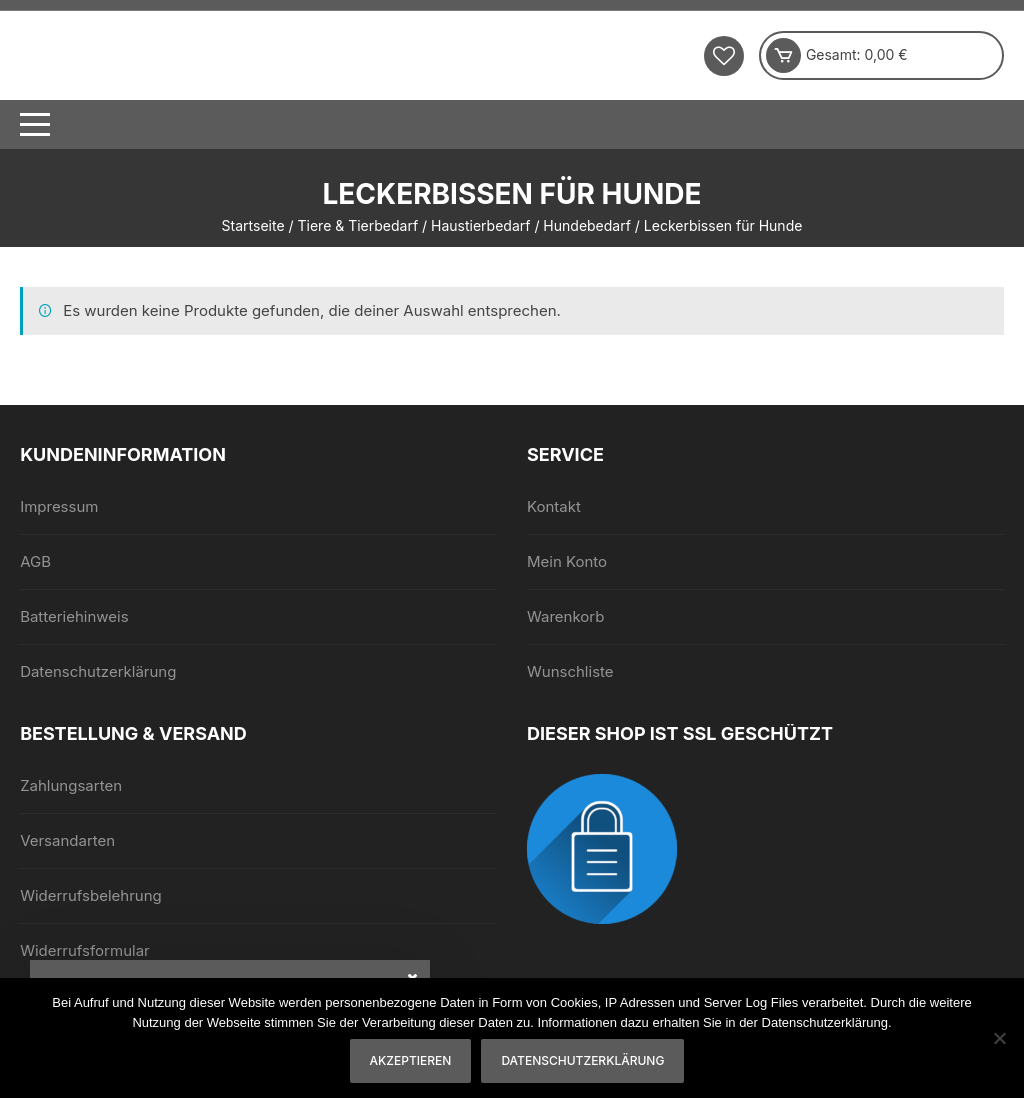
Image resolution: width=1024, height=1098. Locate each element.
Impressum (59, 506)
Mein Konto (567, 561)
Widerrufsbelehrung (91, 895)
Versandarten (67, 840)
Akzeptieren (411, 1060)
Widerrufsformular (85, 950)
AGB (35, 561)
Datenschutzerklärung (98, 671)
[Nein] (999, 1038)
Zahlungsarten (71, 785)
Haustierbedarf (480, 225)
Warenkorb (565, 616)
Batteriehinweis (74, 616)
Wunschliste (570, 671)
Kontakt (554, 506)
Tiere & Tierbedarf (358, 225)
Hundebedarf (587, 225)
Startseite (253, 225)
